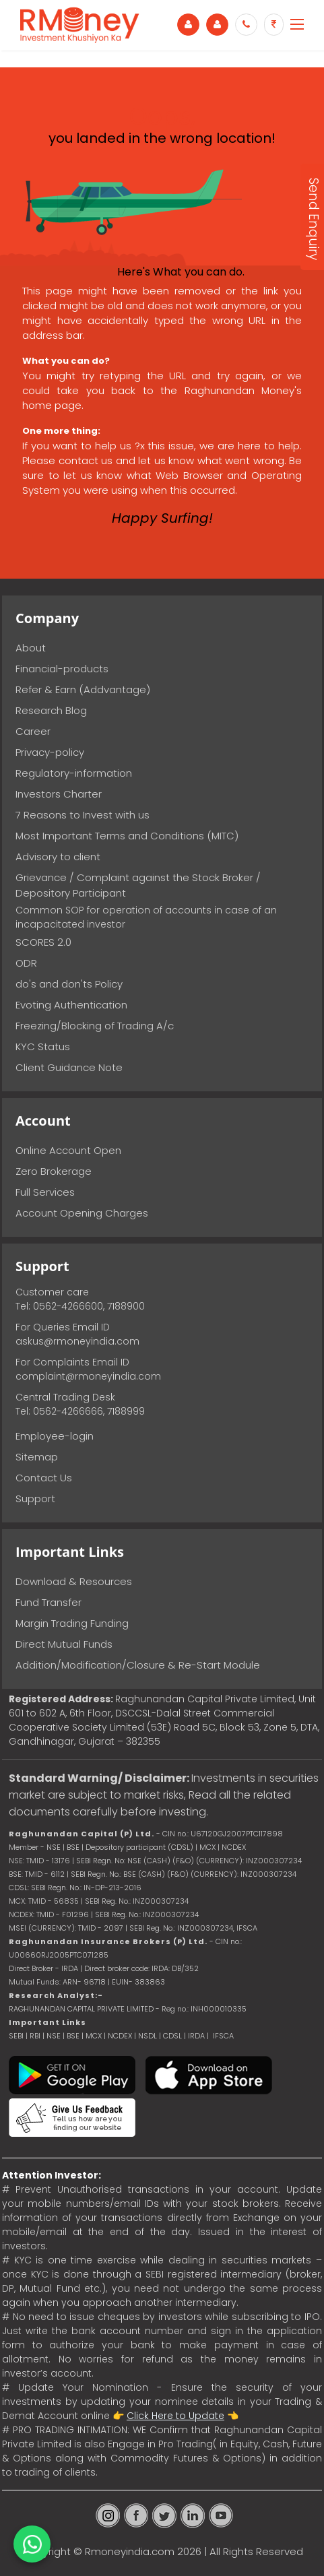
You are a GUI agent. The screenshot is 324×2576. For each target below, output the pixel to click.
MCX (94, 2035)
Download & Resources (73, 1581)
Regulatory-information (73, 773)
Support (35, 1498)
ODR (26, 963)
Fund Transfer (48, 1602)
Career (33, 731)
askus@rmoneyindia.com (77, 1341)
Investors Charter (58, 794)
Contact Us (43, 1478)
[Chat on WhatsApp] (32, 2544)
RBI (35, 2035)
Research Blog (51, 710)
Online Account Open (68, 1150)
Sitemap (36, 1457)
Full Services (45, 1192)
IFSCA (246, 1928)
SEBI (16, 2035)
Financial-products (61, 669)
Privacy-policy (49, 752)
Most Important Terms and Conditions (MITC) (126, 836)
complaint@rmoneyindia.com (88, 1376)
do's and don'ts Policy (69, 984)
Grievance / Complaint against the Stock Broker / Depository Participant (138, 885)
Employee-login (54, 1436)
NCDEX (120, 2035)
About (30, 648)
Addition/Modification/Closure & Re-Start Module (137, 1665)
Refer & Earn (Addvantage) (82, 689)
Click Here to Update (175, 2415)
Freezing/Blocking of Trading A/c (94, 1026)
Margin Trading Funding (72, 1623)
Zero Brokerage (53, 1171)
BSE (74, 2035)
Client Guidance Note (69, 1067)
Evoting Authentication (71, 1005)
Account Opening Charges (81, 1213)
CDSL (172, 2035)
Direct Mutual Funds (63, 1644)
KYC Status (42, 1046)
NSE (53, 2035)
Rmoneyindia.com (129, 2551)
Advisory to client (57, 856)
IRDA (196, 2035)
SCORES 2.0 (43, 942)
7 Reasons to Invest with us (82, 815)
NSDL (148, 2035)
